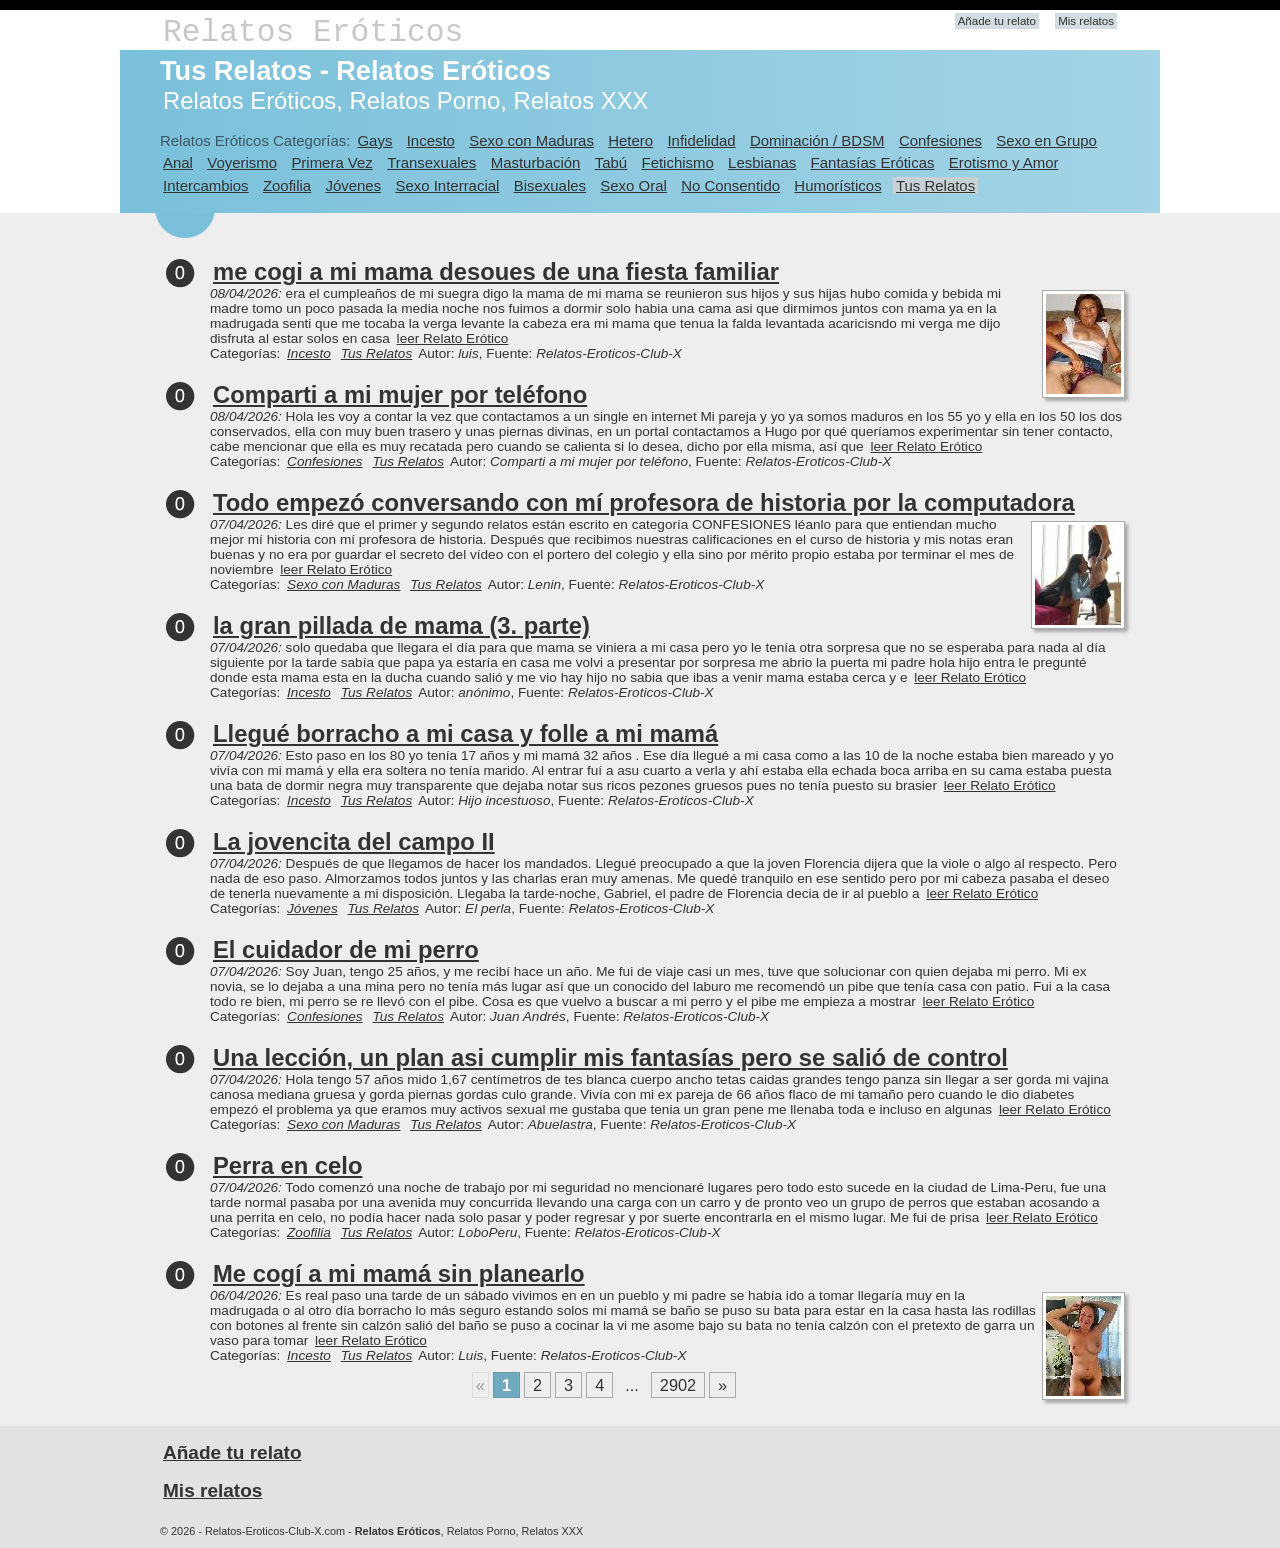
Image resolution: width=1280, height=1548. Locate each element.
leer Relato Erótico (453, 338)
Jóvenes (353, 185)
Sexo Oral (633, 185)
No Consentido (730, 185)
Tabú (611, 162)
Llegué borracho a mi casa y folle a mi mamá (465, 733)
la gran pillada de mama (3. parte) (401, 625)
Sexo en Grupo (1046, 140)
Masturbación (536, 162)
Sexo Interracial (447, 185)
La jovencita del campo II (354, 841)
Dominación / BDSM (817, 140)
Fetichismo (678, 162)
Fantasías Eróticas (873, 162)
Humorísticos (837, 185)
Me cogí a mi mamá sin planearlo (399, 1273)
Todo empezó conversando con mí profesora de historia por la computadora (644, 502)
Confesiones (940, 140)
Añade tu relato (997, 21)
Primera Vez (331, 162)
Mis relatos (1086, 21)
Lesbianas (762, 162)
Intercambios (206, 185)
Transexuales (431, 162)
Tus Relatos (935, 185)
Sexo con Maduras (531, 140)
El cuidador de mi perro (346, 949)
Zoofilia (287, 185)
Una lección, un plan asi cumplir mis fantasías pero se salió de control (610, 1057)
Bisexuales (550, 185)
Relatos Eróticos (313, 32)
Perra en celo (287, 1165)
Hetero (630, 140)
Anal (178, 162)
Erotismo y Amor (1004, 162)
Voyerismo (242, 162)
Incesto (431, 140)
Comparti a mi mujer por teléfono (400, 394)
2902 (678, 1385)
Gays (374, 140)
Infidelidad (701, 140)
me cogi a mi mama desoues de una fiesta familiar (496, 271)
